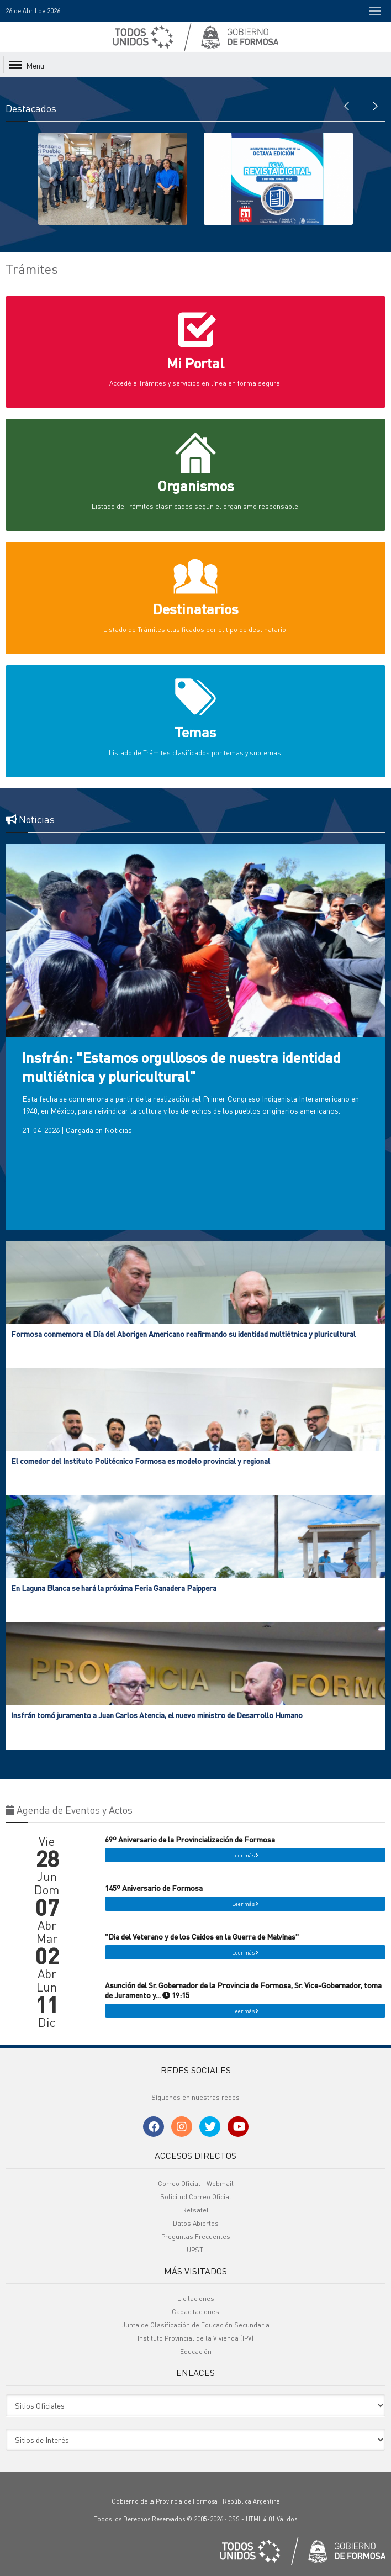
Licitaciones (195, 2298)
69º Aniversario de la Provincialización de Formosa (190, 1839)
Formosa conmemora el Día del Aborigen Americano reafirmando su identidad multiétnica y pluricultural (183, 1334)
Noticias (118, 1130)
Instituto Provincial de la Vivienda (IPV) (195, 2338)
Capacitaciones (195, 2312)
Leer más (245, 1855)
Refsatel (195, 2210)
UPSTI (196, 2250)
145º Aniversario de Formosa (154, 1888)
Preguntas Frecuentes (195, 2236)
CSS (234, 2519)
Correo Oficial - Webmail (196, 2183)
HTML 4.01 (260, 2519)
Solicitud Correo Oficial (195, 2197)
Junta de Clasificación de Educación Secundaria (196, 2325)
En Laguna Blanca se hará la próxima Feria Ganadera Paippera (113, 1588)
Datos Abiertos (196, 2223)
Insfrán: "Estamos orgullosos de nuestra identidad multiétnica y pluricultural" (181, 1066)
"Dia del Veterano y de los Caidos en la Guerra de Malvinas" (202, 1936)
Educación (196, 2351)
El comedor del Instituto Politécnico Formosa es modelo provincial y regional (140, 1461)
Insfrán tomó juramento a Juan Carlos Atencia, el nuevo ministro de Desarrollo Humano (157, 1715)
